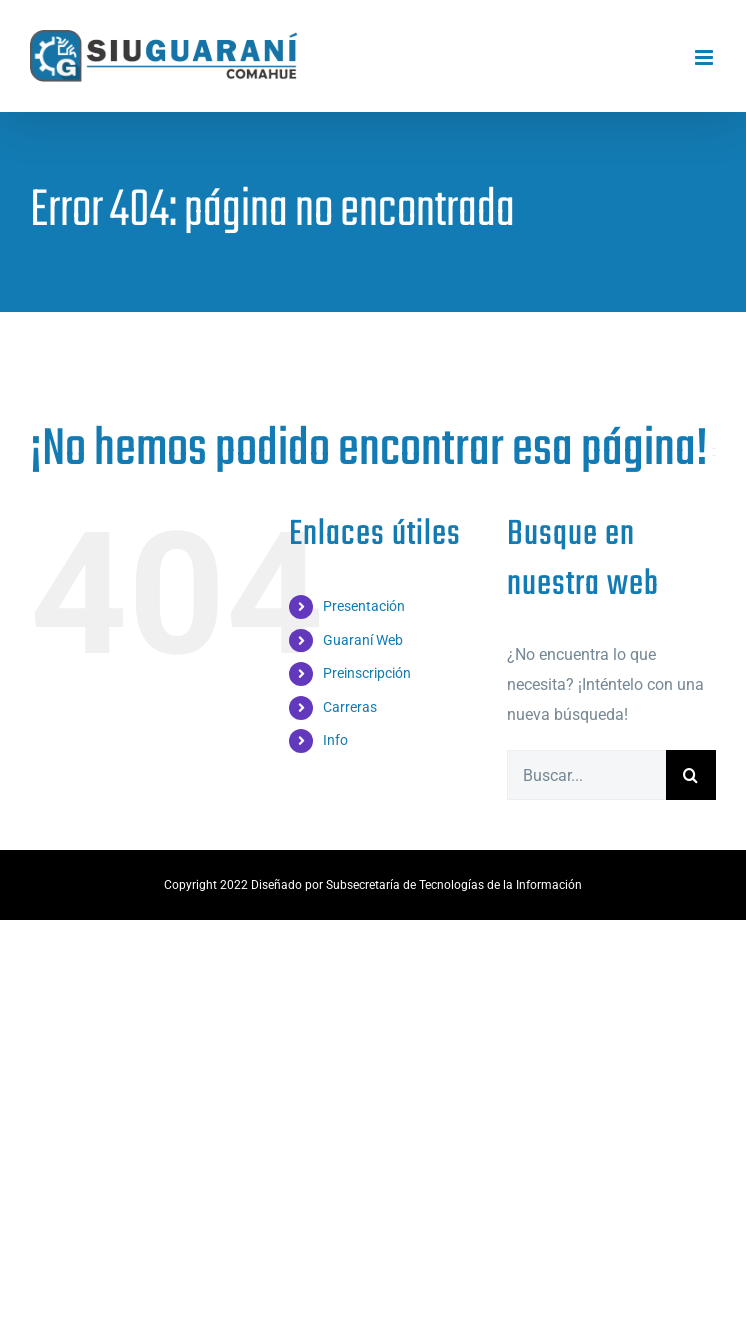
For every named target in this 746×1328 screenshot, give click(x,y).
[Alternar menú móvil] (705, 57)
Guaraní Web (363, 640)
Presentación (364, 606)
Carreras (350, 707)
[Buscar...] (586, 775)
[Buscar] (691, 775)
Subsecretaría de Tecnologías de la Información (454, 885)
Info (335, 740)
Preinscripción (367, 673)
